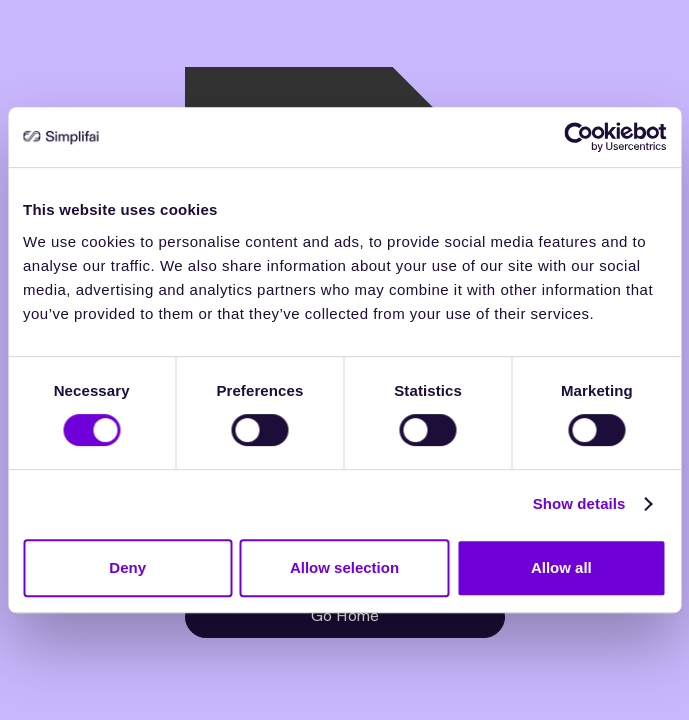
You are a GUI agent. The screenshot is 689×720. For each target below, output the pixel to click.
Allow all (561, 567)
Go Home (345, 616)
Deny (127, 567)
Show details (579, 503)
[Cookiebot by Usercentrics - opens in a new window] (578, 137)
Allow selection (344, 567)
